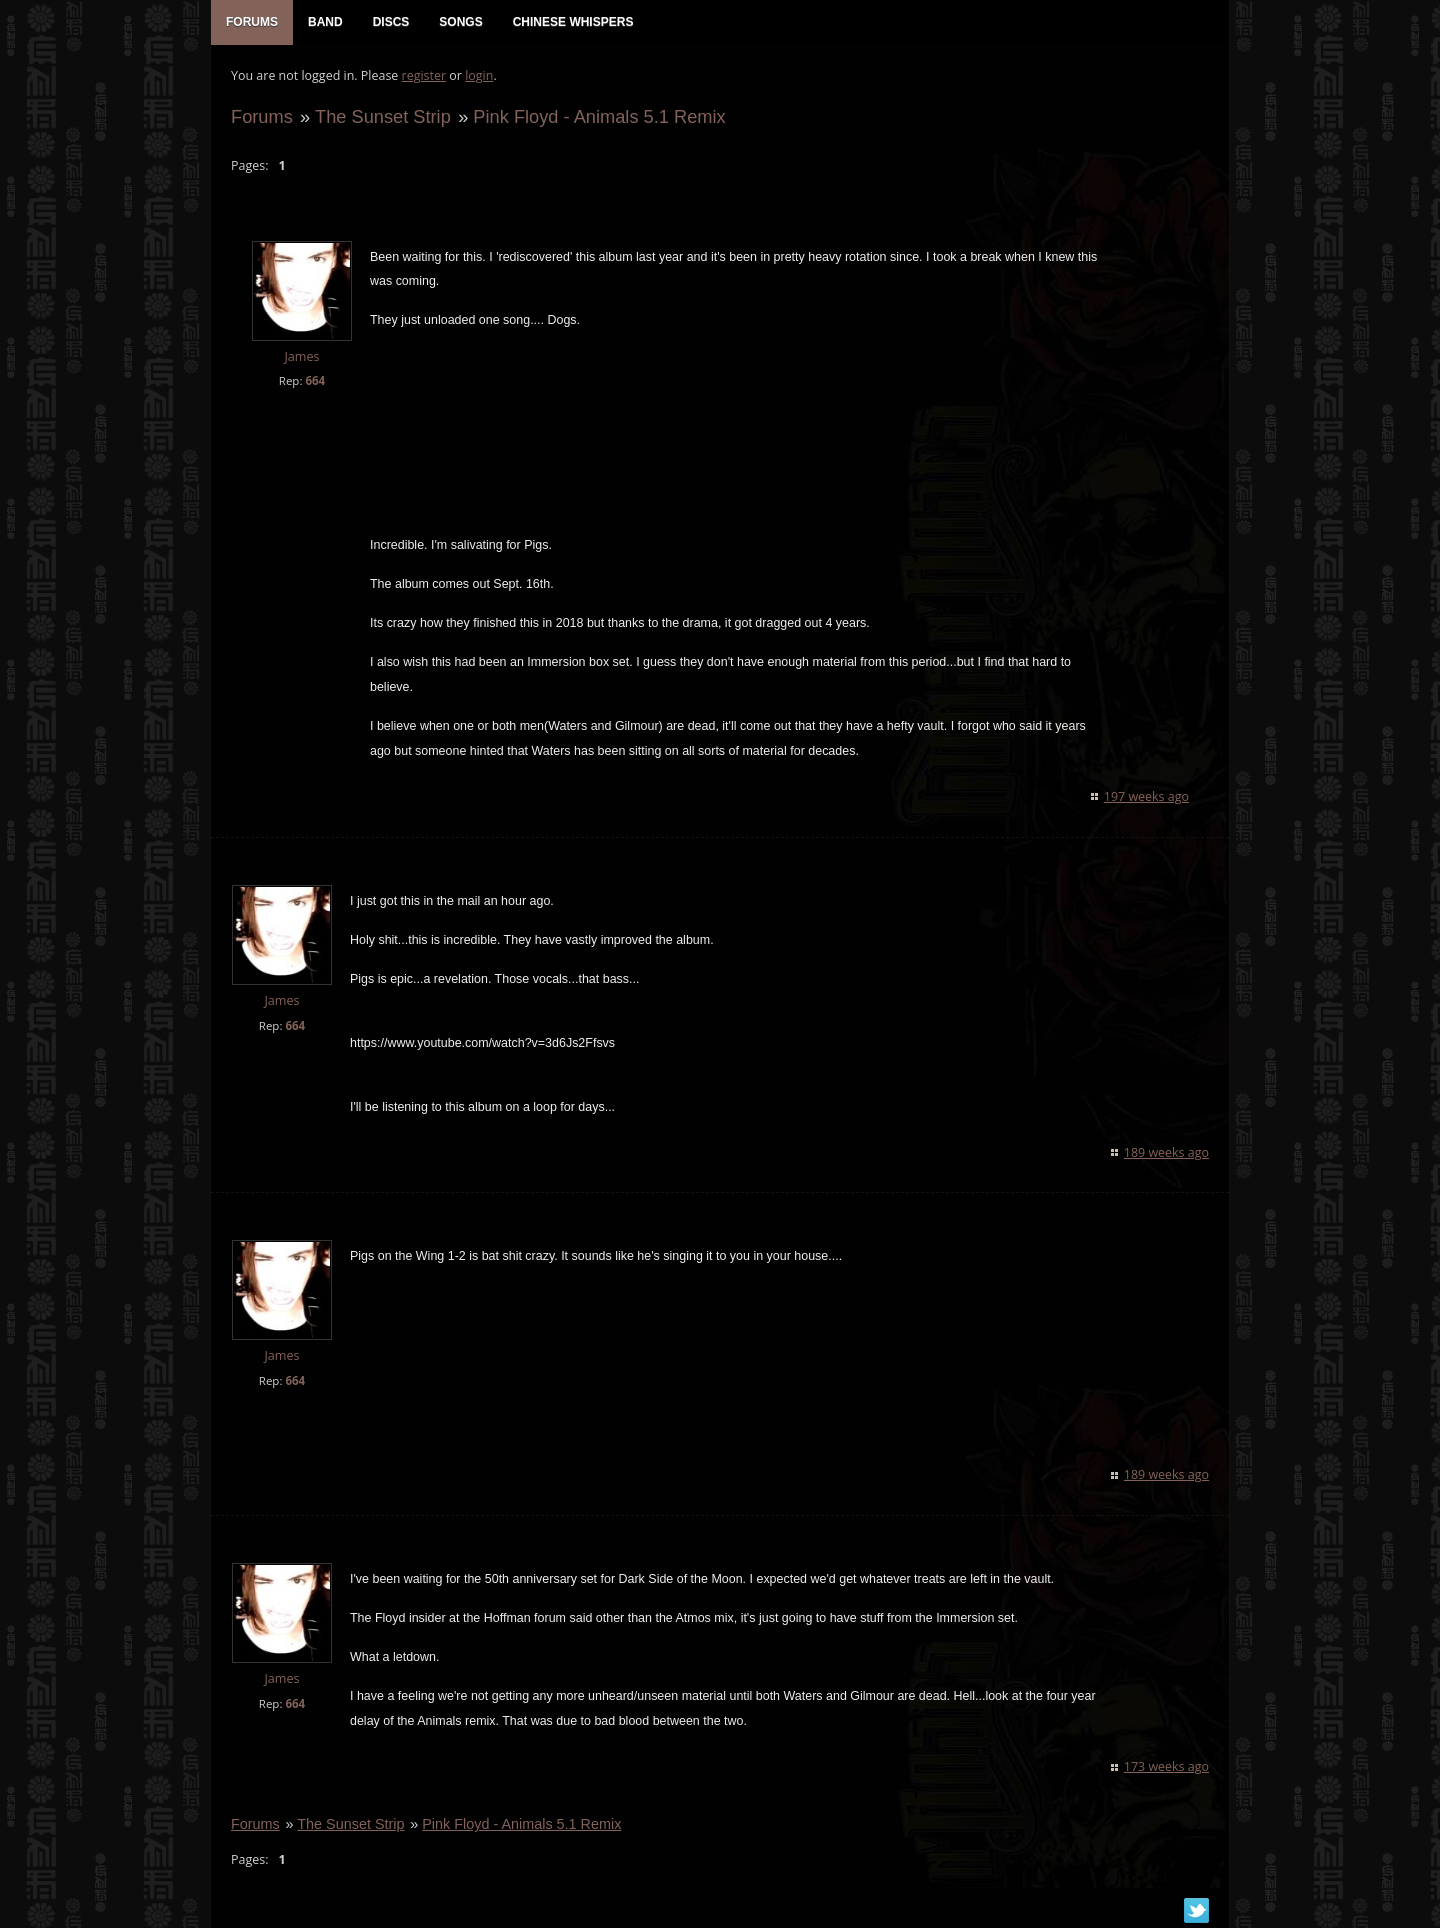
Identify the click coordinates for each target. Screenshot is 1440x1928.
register (424, 75)
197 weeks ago (1146, 796)
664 (315, 380)
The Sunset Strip (383, 116)
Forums (262, 116)
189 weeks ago (1166, 1152)
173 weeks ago (1166, 1766)
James (301, 356)
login (479, 75)
